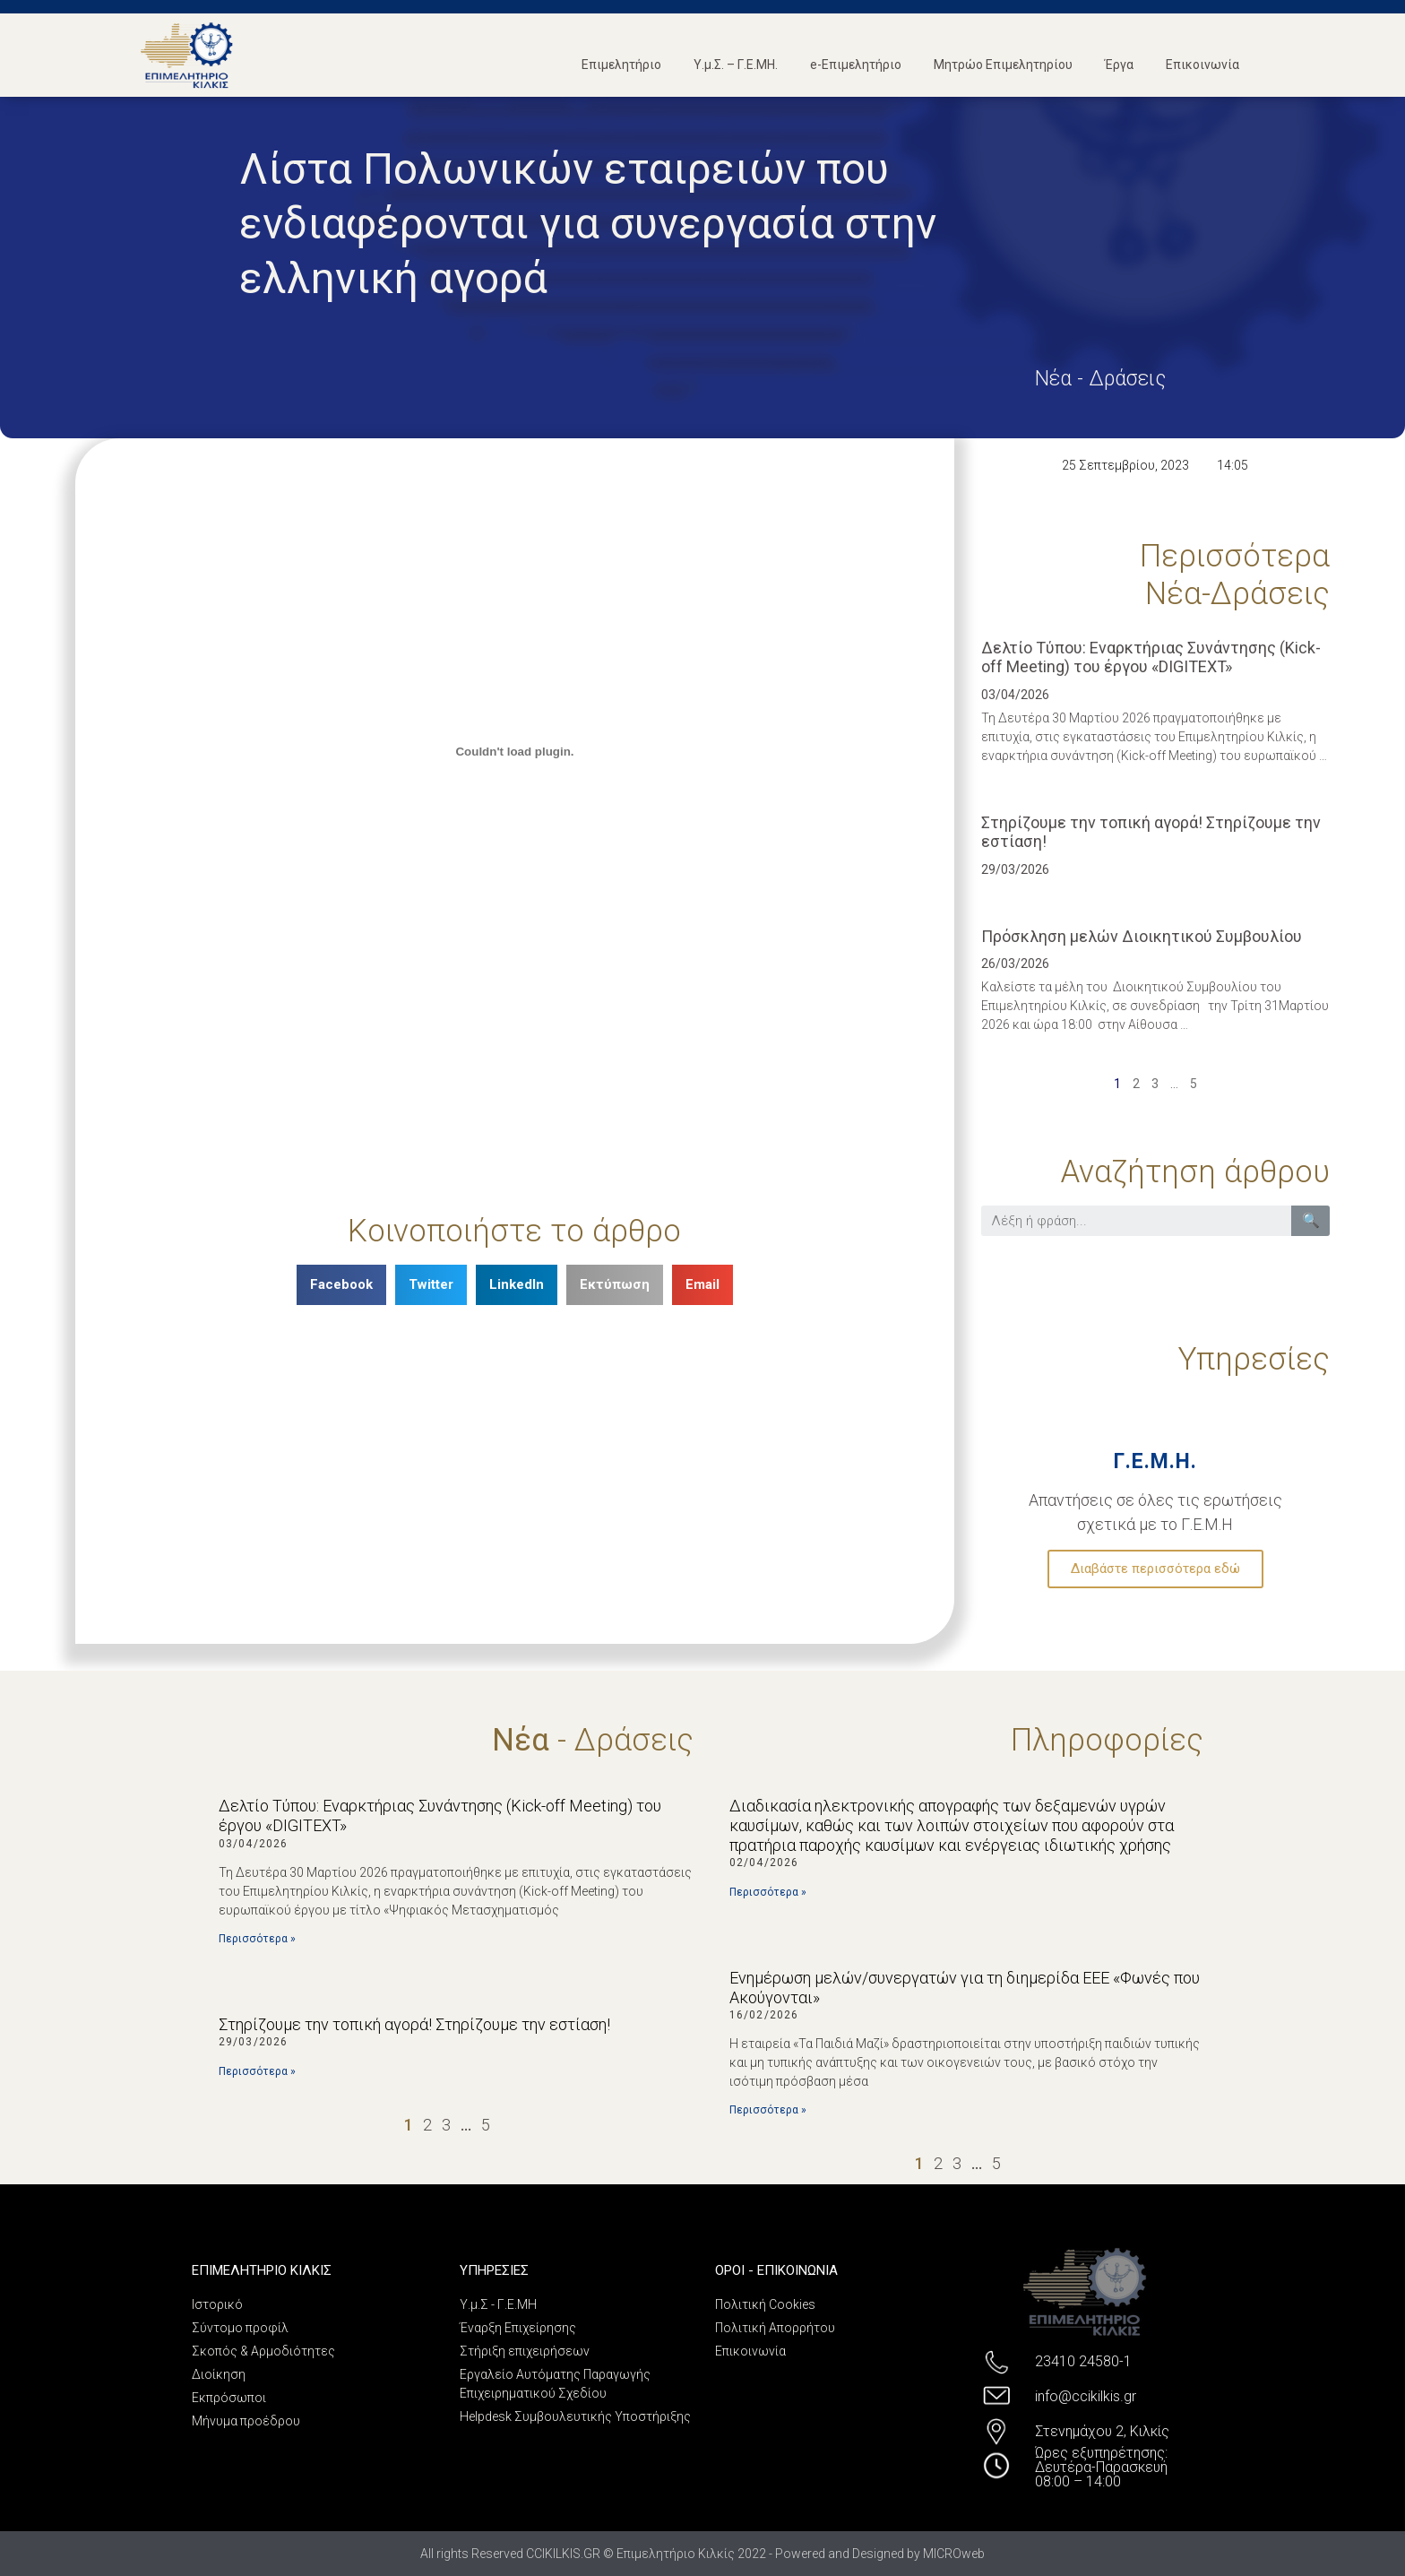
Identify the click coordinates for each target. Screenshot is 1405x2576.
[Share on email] (702, 1285)
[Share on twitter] (431, 1285)
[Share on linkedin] (516, 1285)
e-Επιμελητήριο (855, 64)
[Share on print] (614, 1285)
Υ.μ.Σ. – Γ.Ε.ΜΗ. (736, 64)
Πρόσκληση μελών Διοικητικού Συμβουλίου (1141, 936)
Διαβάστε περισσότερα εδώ (1155, 1568)
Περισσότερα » (257, 1938)
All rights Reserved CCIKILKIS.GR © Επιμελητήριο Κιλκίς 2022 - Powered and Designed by (671, 2553)
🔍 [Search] (1311, 1220)
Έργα (1119, 64)
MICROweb (954, 2553)
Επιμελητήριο (621, 64)
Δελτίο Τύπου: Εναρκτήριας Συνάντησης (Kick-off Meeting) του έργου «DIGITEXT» (1151, 657)
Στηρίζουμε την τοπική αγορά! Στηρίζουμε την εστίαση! (414, 2024)
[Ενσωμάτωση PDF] (515, 752)
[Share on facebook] (341, 1285)
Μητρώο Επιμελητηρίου (1003, 64)
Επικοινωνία (1202, 64)
